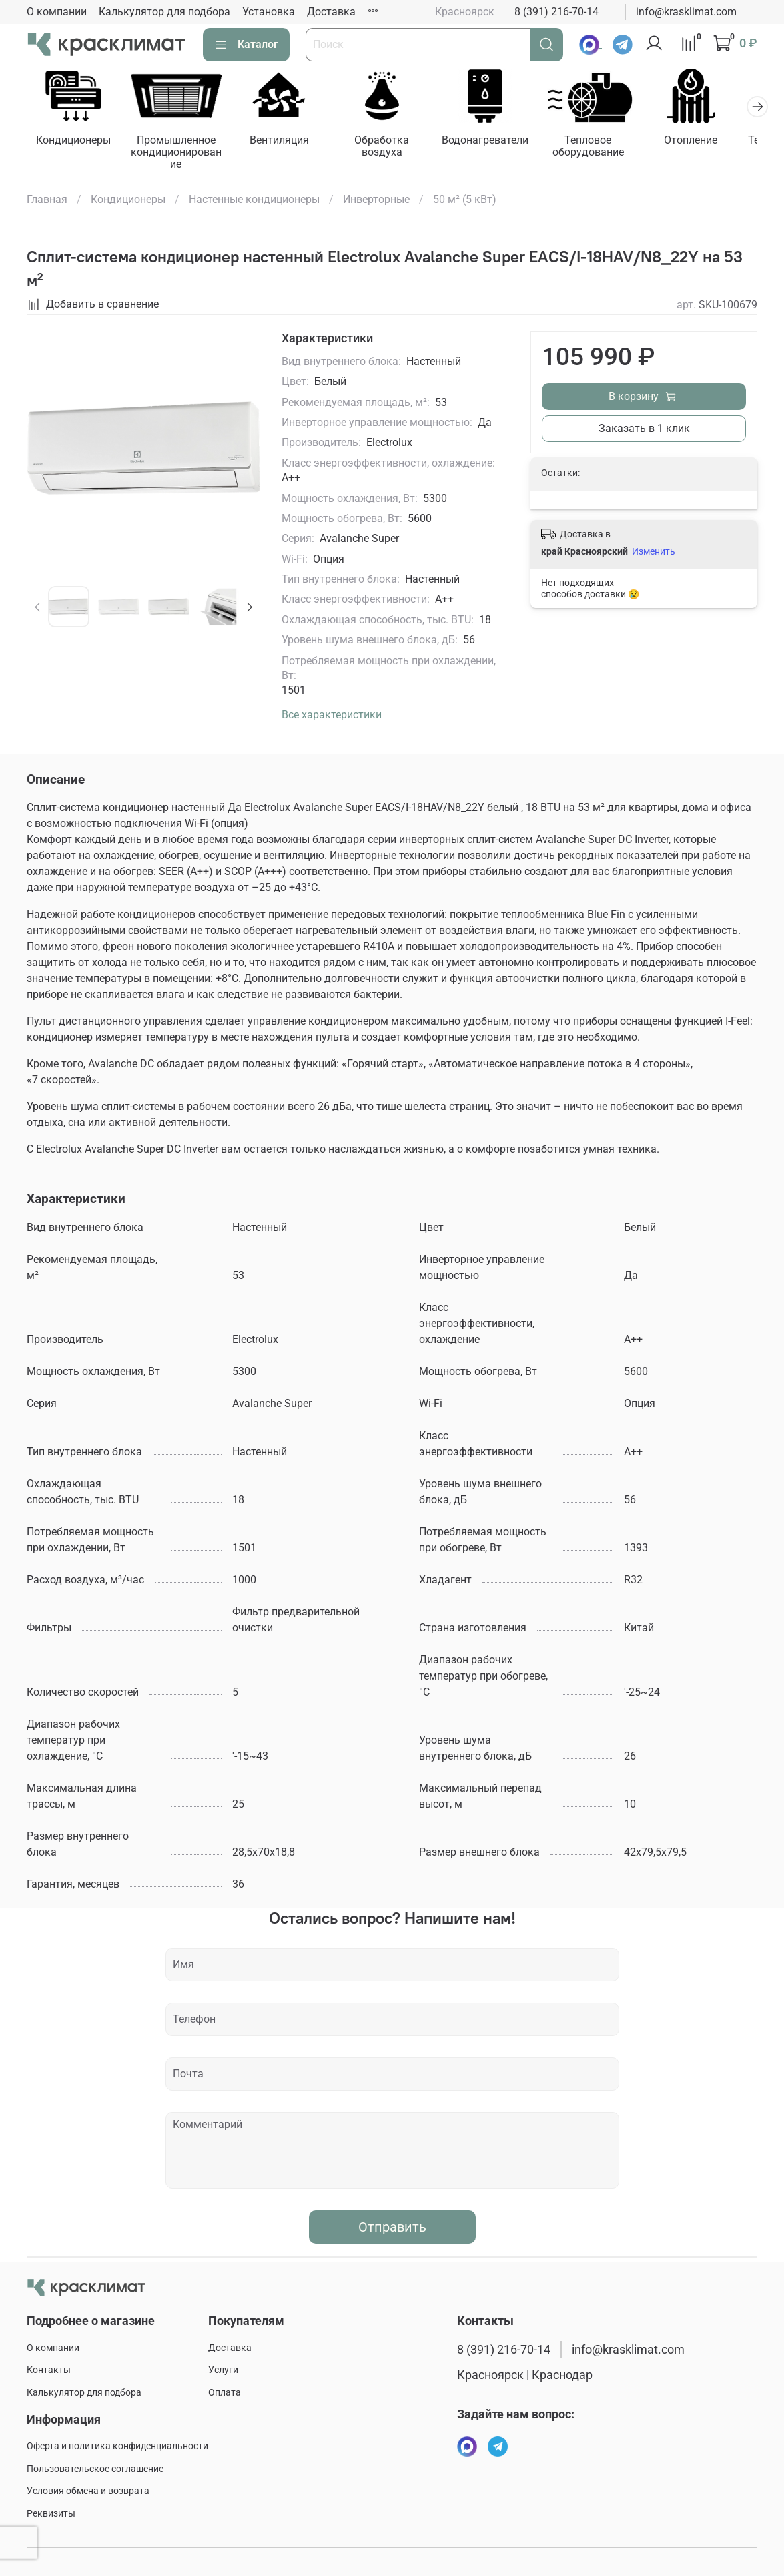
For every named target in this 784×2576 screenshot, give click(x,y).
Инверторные (376, 200)
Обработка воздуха (391, 148)
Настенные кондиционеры (254, 200)
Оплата (224, 2392)
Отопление (709, 142)
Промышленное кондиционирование (180, 154)
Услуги (223, 2370)
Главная (47, 200)
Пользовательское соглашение (95, 2469)
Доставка (331, 11)
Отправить (392, 2228)
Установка (268, 11)
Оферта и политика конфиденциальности (117, 2446)
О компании (57, 11)
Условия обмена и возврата (88, 2491)
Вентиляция (286, 142)
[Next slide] (250, 609)
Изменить (653, 553)
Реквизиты (51, 2513)
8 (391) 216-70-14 (556, 11)
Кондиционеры (74, 142)
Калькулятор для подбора (164, 11)
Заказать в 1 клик (644, 429)
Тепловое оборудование (603, 148)
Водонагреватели (497, 142)
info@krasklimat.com (686, 11)
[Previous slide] (38, 609)
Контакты (49, 2370)
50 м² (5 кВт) (464, 200)
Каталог (246, 44)
